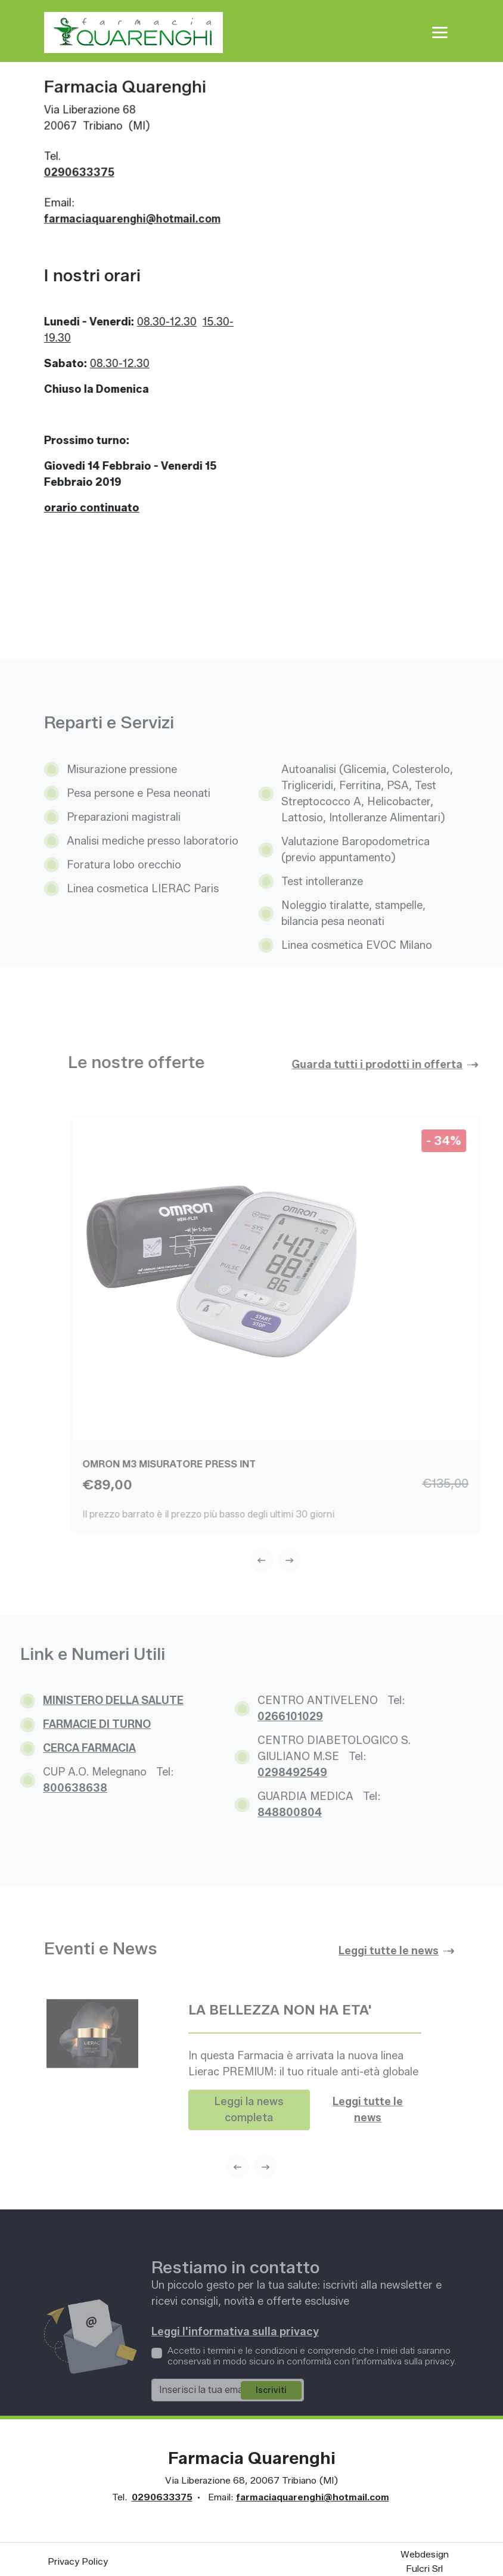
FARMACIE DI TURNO (68, 1724)
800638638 (46, 1788)
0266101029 (261, 1716)
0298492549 (263, 1772)
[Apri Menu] (440, 32)
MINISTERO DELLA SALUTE (84, 1700)
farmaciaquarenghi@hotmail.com (129, 222)
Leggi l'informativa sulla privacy (235, 2360)
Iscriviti (271, 2419)
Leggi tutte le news (368, 2138)
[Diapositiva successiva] (312, 1560)
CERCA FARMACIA (60, 1748)
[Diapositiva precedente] (285, 1560)
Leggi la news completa (249, 2138)
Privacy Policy (78, 2561)
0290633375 (76, 175)
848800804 (260, 1812)
